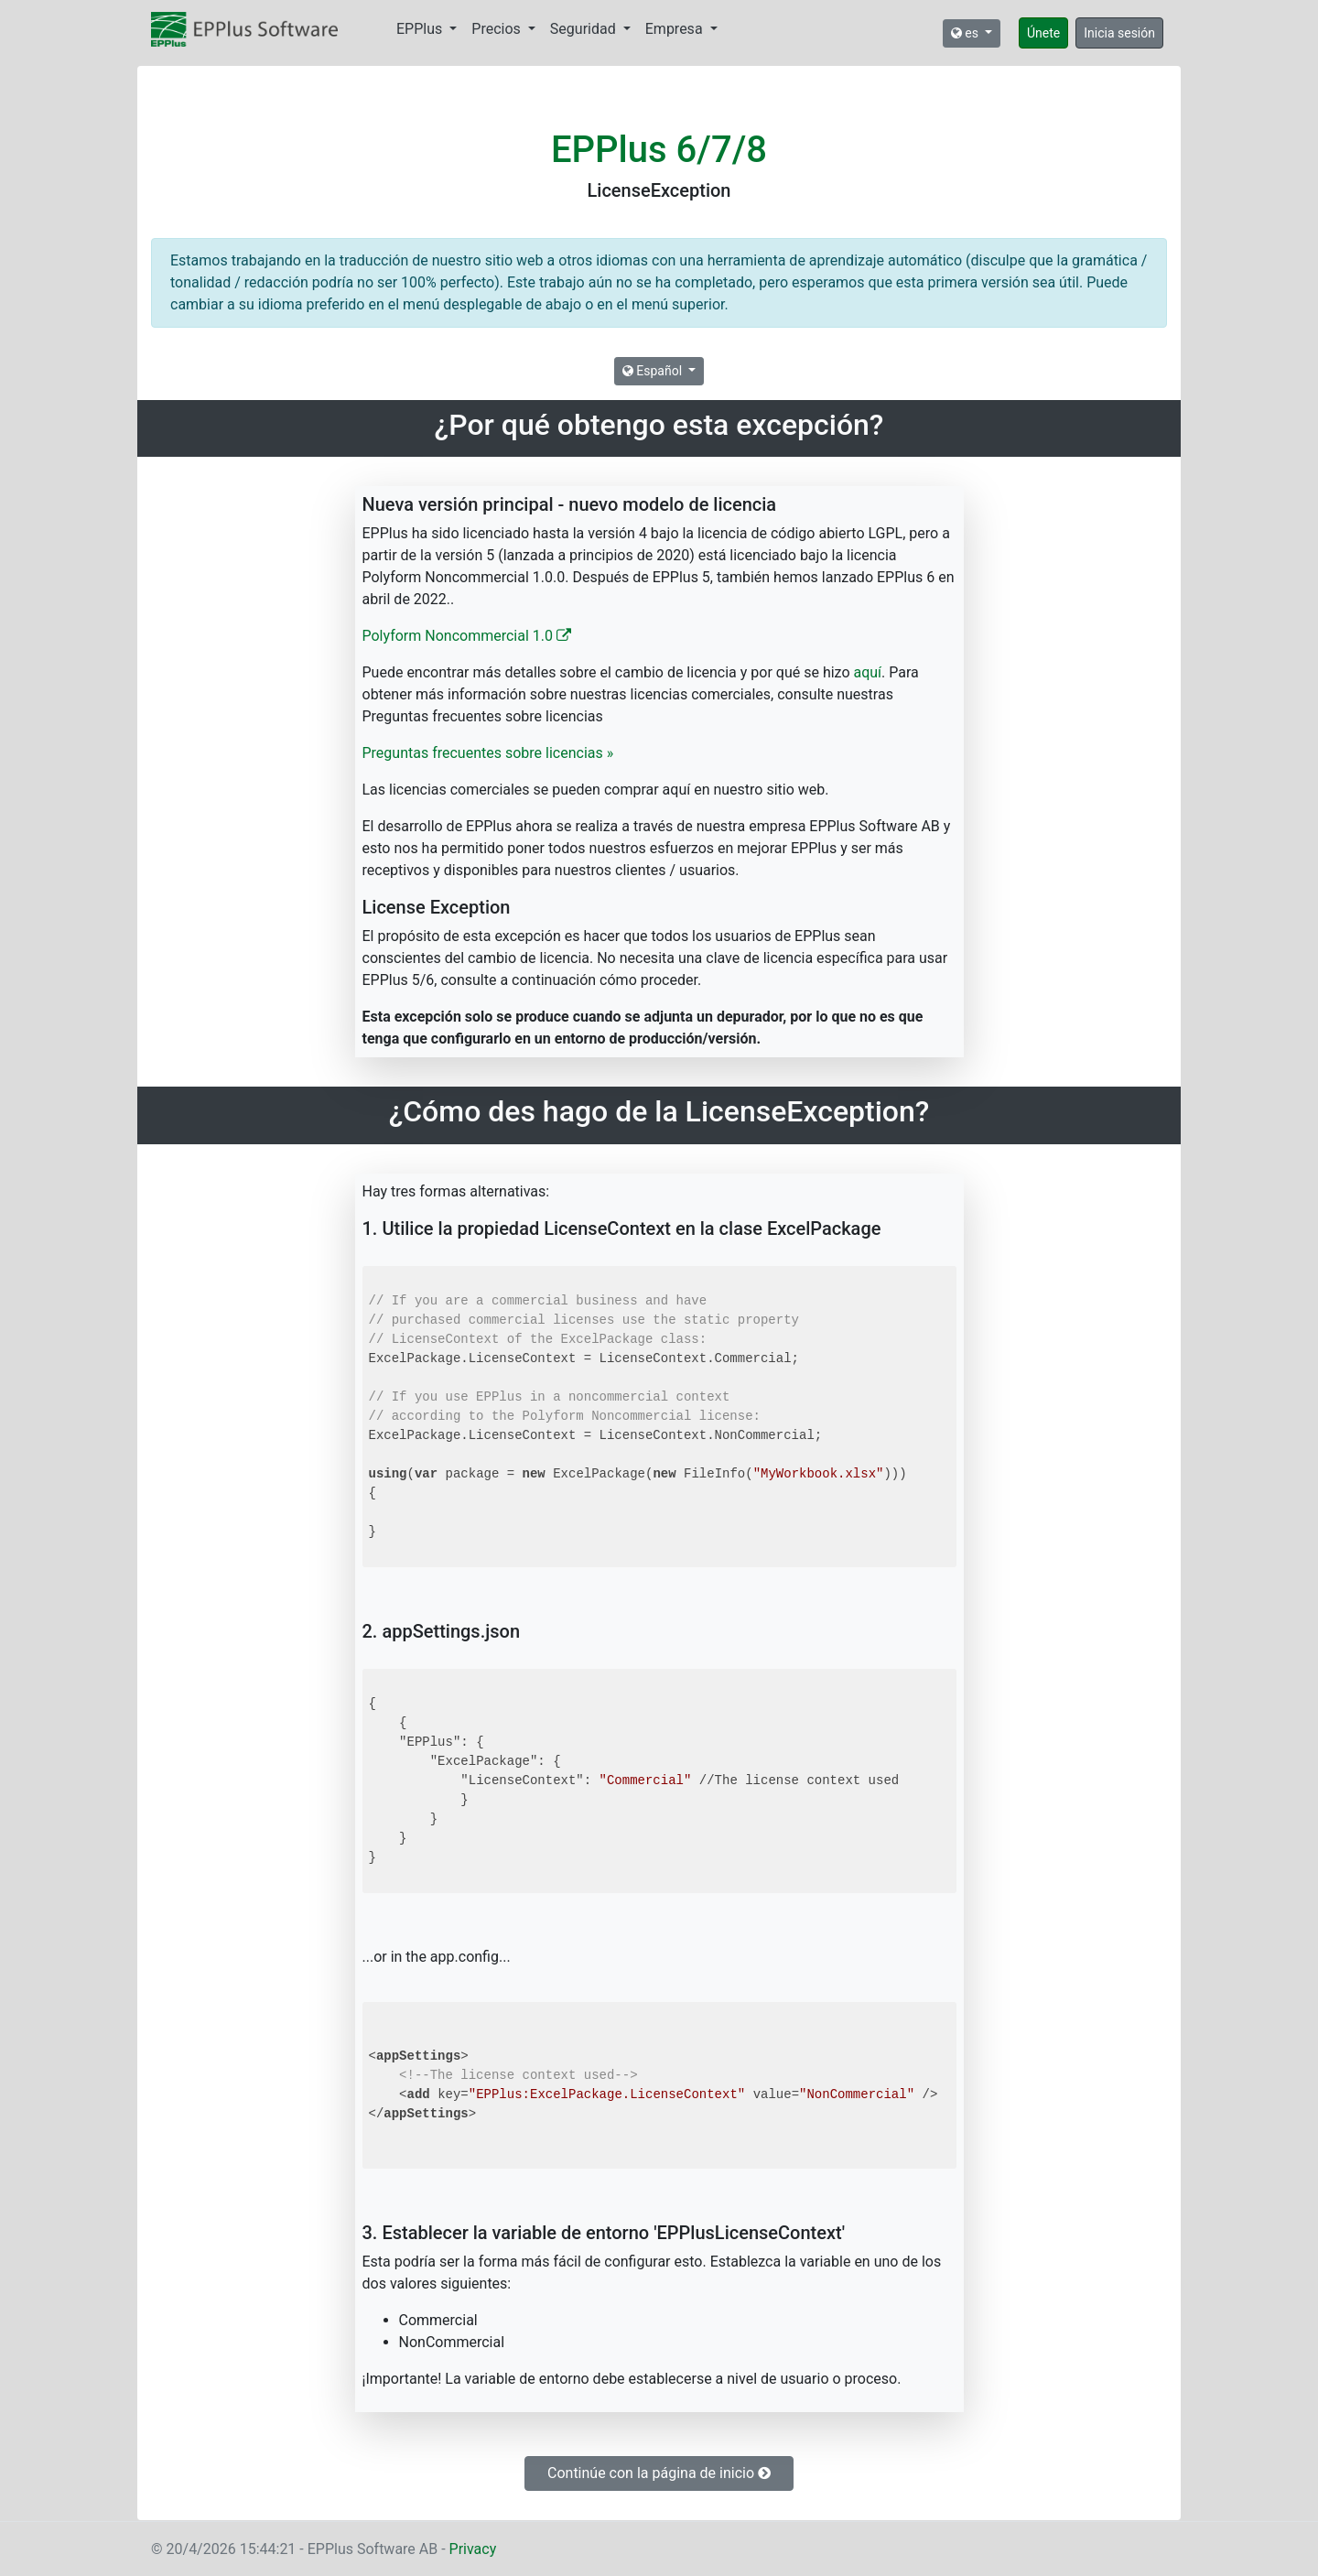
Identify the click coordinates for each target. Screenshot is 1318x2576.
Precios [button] (497, 29)
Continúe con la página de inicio (659, 2473)
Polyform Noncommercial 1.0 (466, 635)
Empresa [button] (676, 29)
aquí (868, 672)
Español (654, 370)
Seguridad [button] (585, 29)
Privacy (473, 2549)
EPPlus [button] (421, 29)
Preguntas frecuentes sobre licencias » (488, 753)
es (966, 33)
